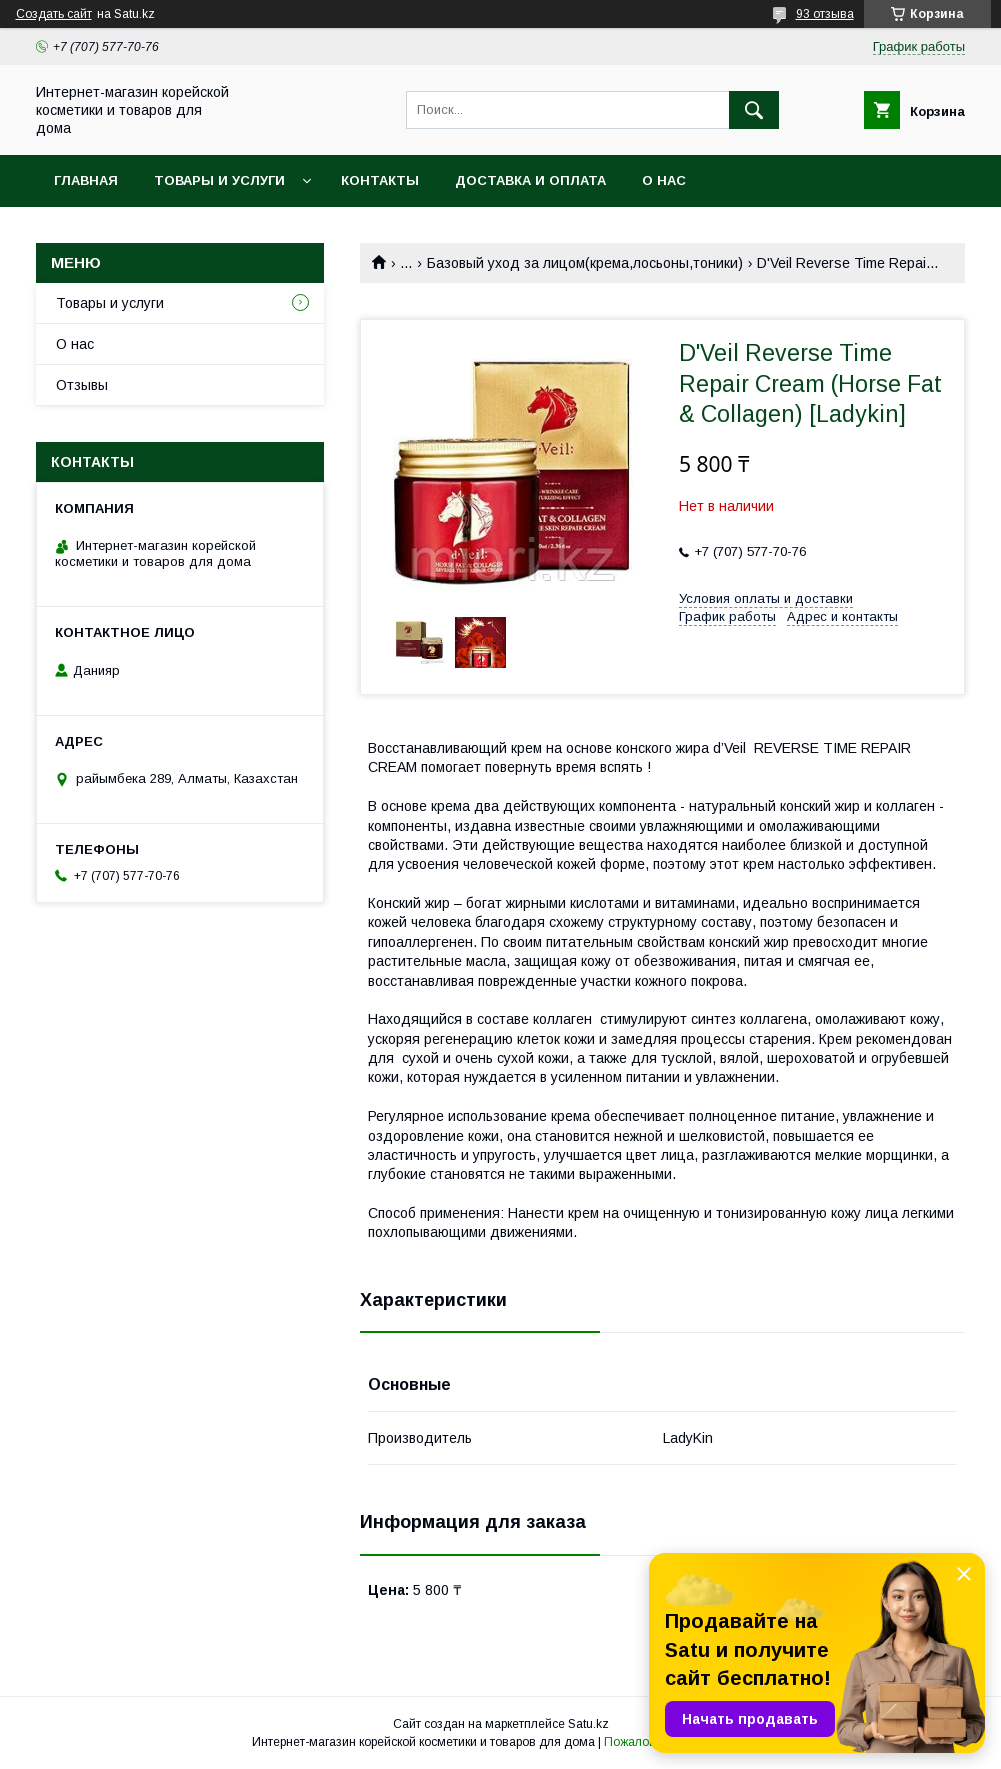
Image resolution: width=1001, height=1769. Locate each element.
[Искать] (754, 110)
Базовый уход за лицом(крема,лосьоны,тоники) (585, 263)
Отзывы (82, 385)
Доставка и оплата (530, 180)
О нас (664, 180)
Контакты (380, 180)
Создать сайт (54, 14)
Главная (86, 180)
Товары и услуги (219, 180)
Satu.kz (588, 1724)
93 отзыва (825, 14)
